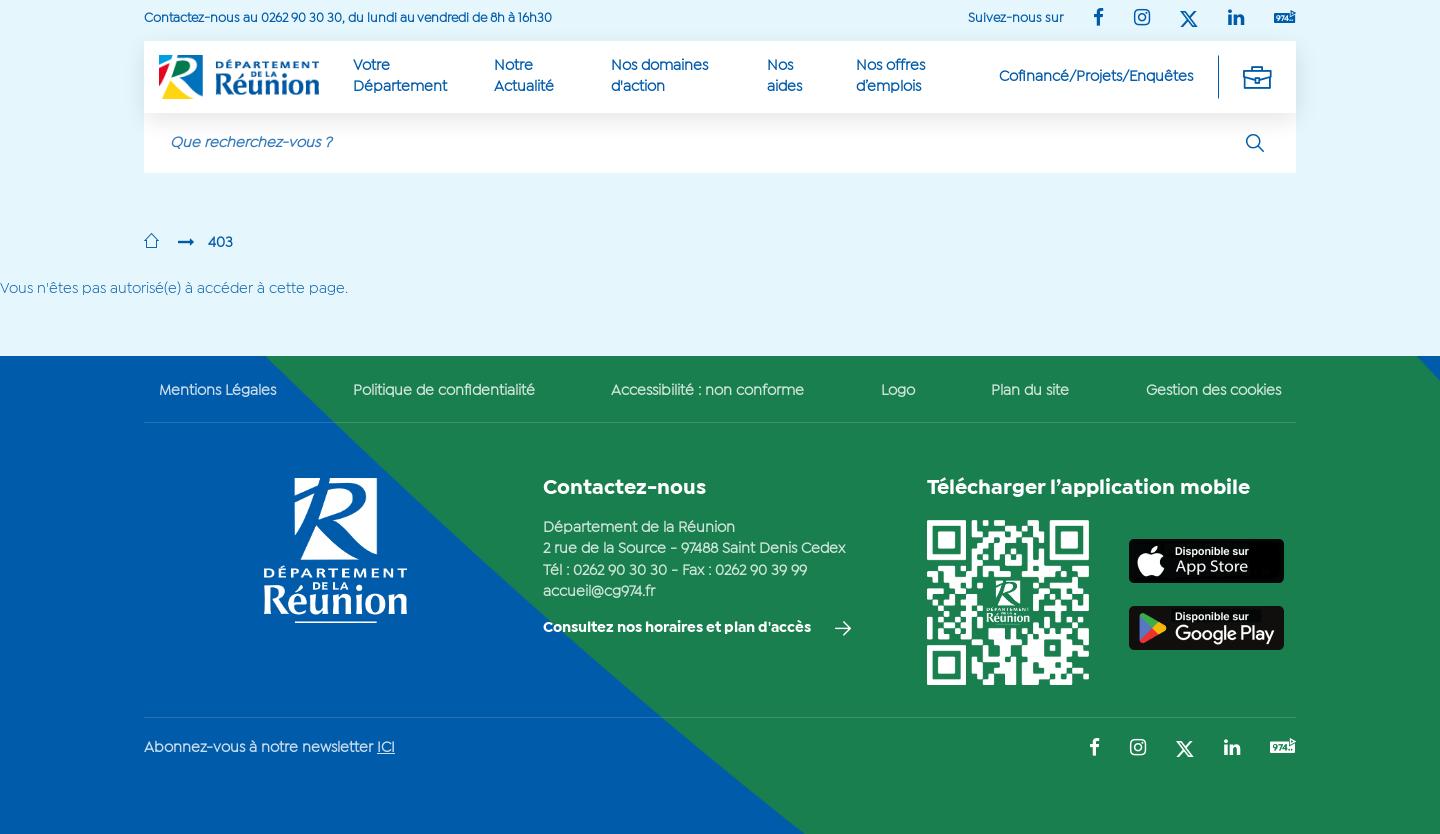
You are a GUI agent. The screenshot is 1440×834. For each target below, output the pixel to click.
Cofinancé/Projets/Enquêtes (1096, 77)
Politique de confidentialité (444, 391)
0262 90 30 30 (620, 571)
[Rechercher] (1255, 143)
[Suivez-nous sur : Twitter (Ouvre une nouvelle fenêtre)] (1189, 20)
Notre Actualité (524, 76)
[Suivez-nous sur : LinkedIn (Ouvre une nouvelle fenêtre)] (1236, 19)
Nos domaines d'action (659, 76)
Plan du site (1030, 391)
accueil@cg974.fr (599, 592)
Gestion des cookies (1213, 391)
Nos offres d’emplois (890, 76)
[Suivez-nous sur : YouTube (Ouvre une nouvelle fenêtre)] (1285, 18)
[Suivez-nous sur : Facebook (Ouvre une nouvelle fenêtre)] (1098, 19)
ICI (386, 748)
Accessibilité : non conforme (707, 391)
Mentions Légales (217, 391)
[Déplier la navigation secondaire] (1257, 77)
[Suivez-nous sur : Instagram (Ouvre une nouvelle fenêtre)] (1142, 19)
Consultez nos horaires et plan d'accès (677, 628)
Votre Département (400, 76)
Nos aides (784, 76)
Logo (898, 391)
